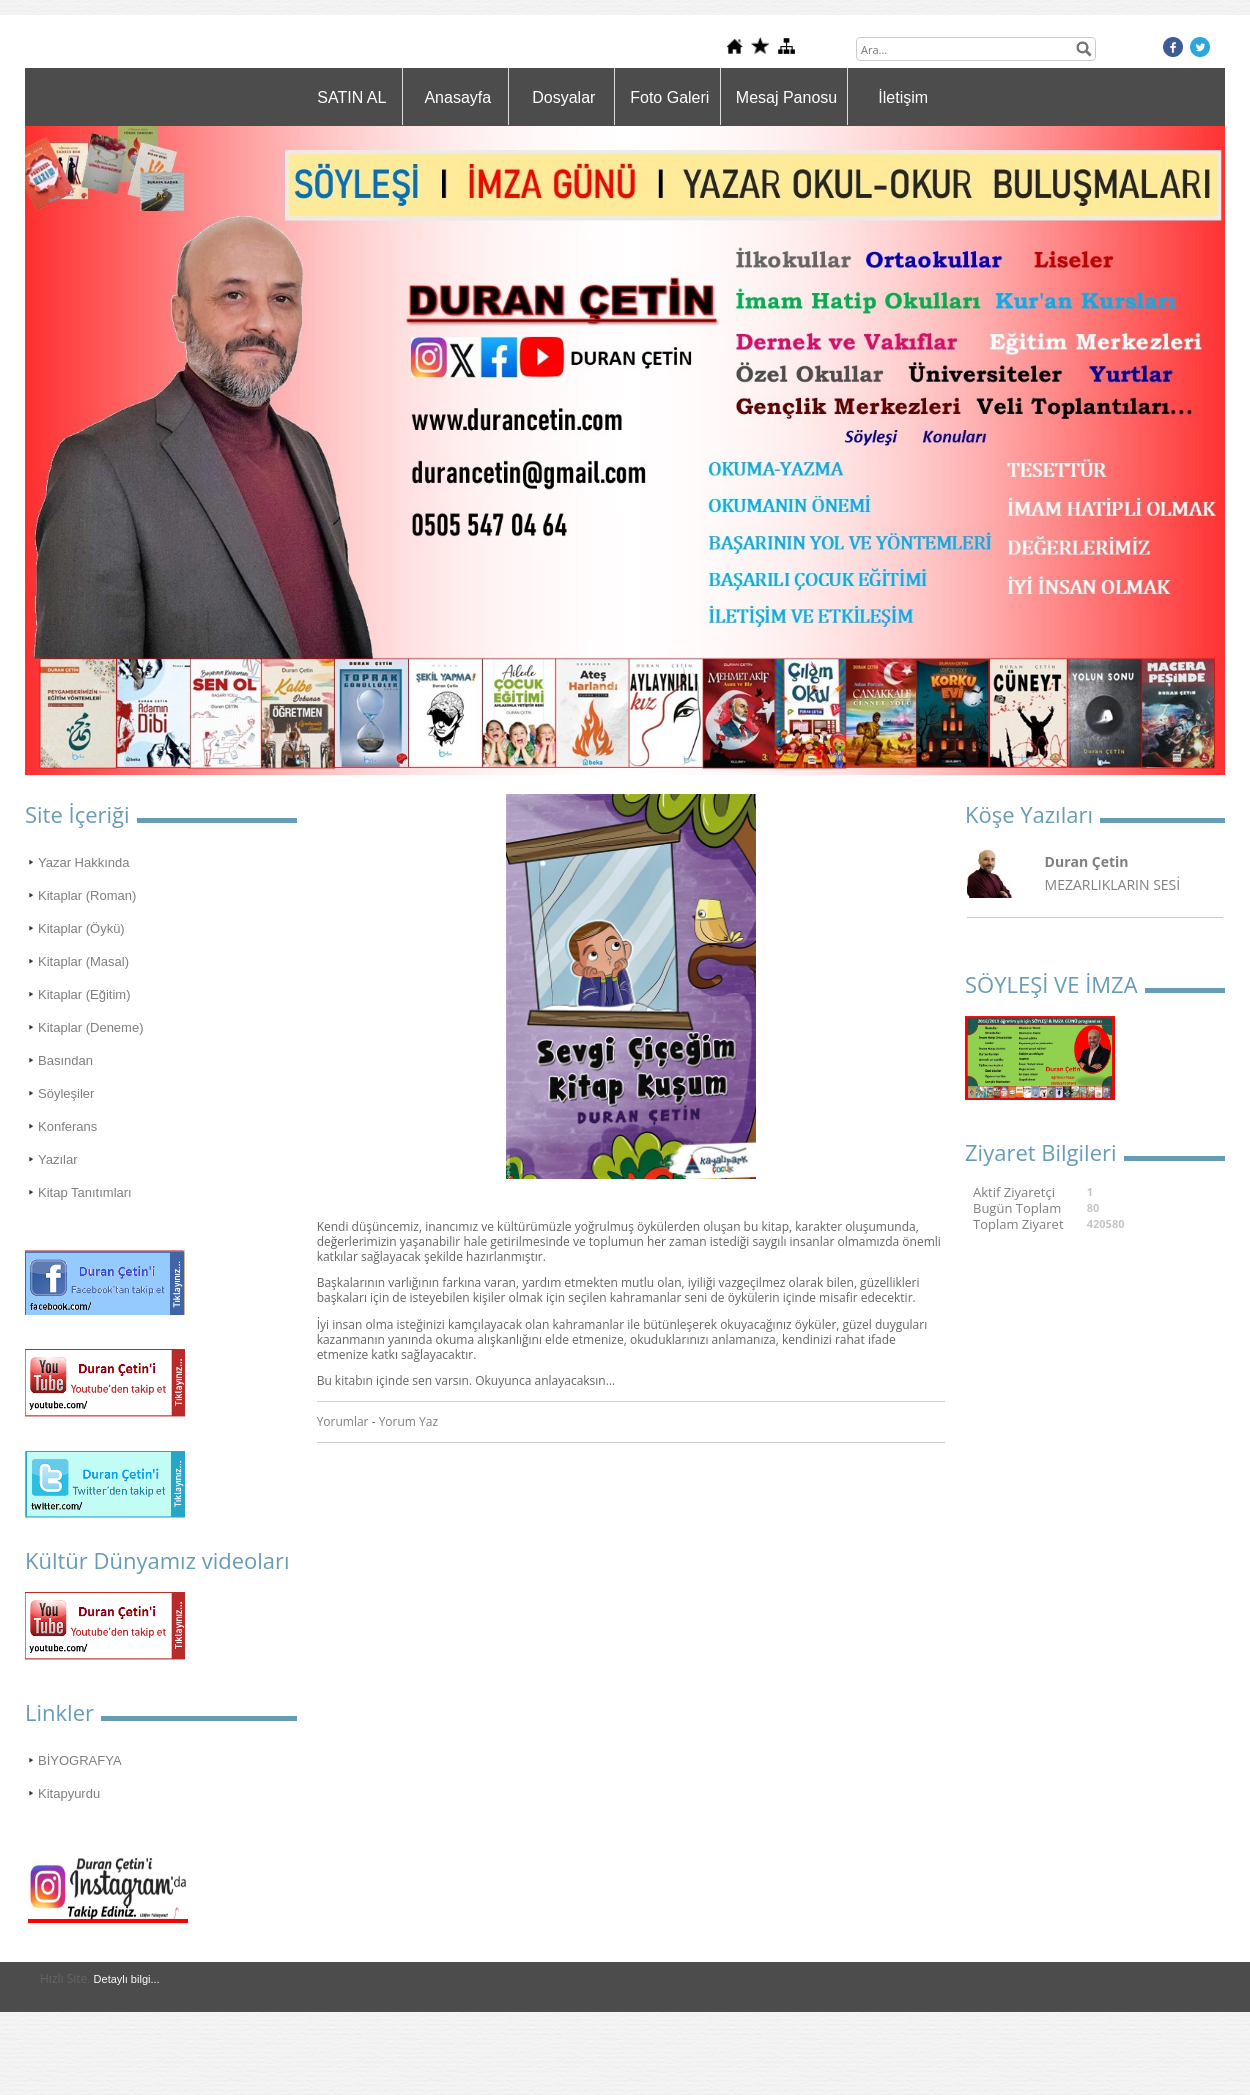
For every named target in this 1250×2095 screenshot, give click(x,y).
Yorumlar (343, 1421)
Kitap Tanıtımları (85, 1192)
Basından (65, 1060)
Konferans (67, 1126)
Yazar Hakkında (84, 862)
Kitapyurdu (69, 1793)
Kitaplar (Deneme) (91, 1027)
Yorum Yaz (408, 1421)
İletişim (903, 97)
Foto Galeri (669, 97)
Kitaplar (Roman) (87, 895)
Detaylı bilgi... (127, 1979)
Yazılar (58, 1159)
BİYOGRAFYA (80, 1760)
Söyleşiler (66, 1093)
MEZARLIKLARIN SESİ (1113, 884)
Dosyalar (563, 97)
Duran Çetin (1087, 861)
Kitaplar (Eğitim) (84, 994)
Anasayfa (457, 97)
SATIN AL (351, 97)
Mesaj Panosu (786, 97)
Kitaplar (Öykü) (81, 928)
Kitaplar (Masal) (83, 961)
